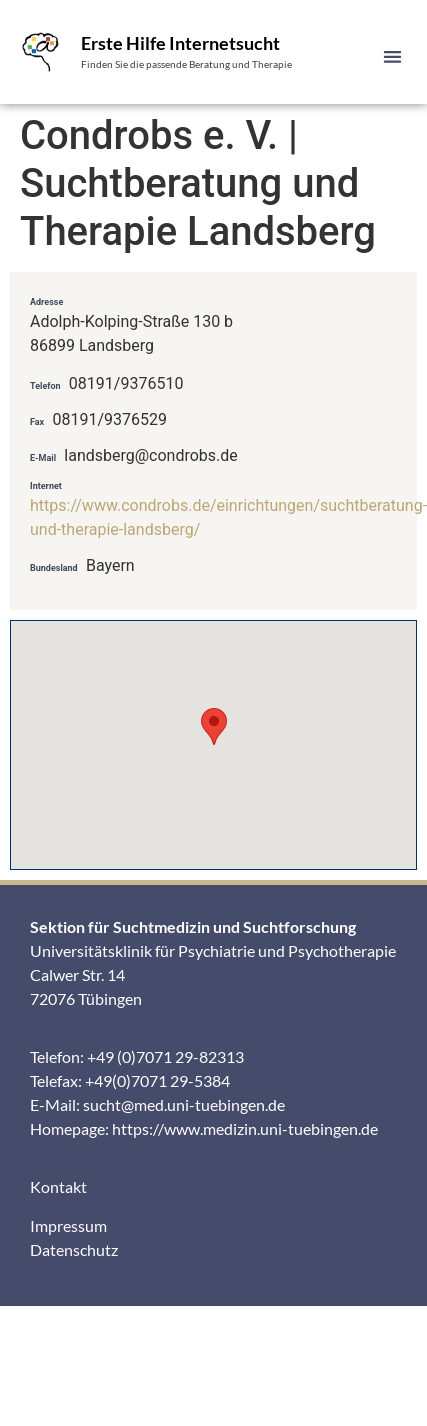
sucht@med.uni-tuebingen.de (184, 1104)
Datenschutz (74, 1249)
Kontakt (58, 1186)
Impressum (68, 1225)
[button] (392, 56)
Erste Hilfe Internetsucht (180, 43)
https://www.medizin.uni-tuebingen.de (245, 1128)
